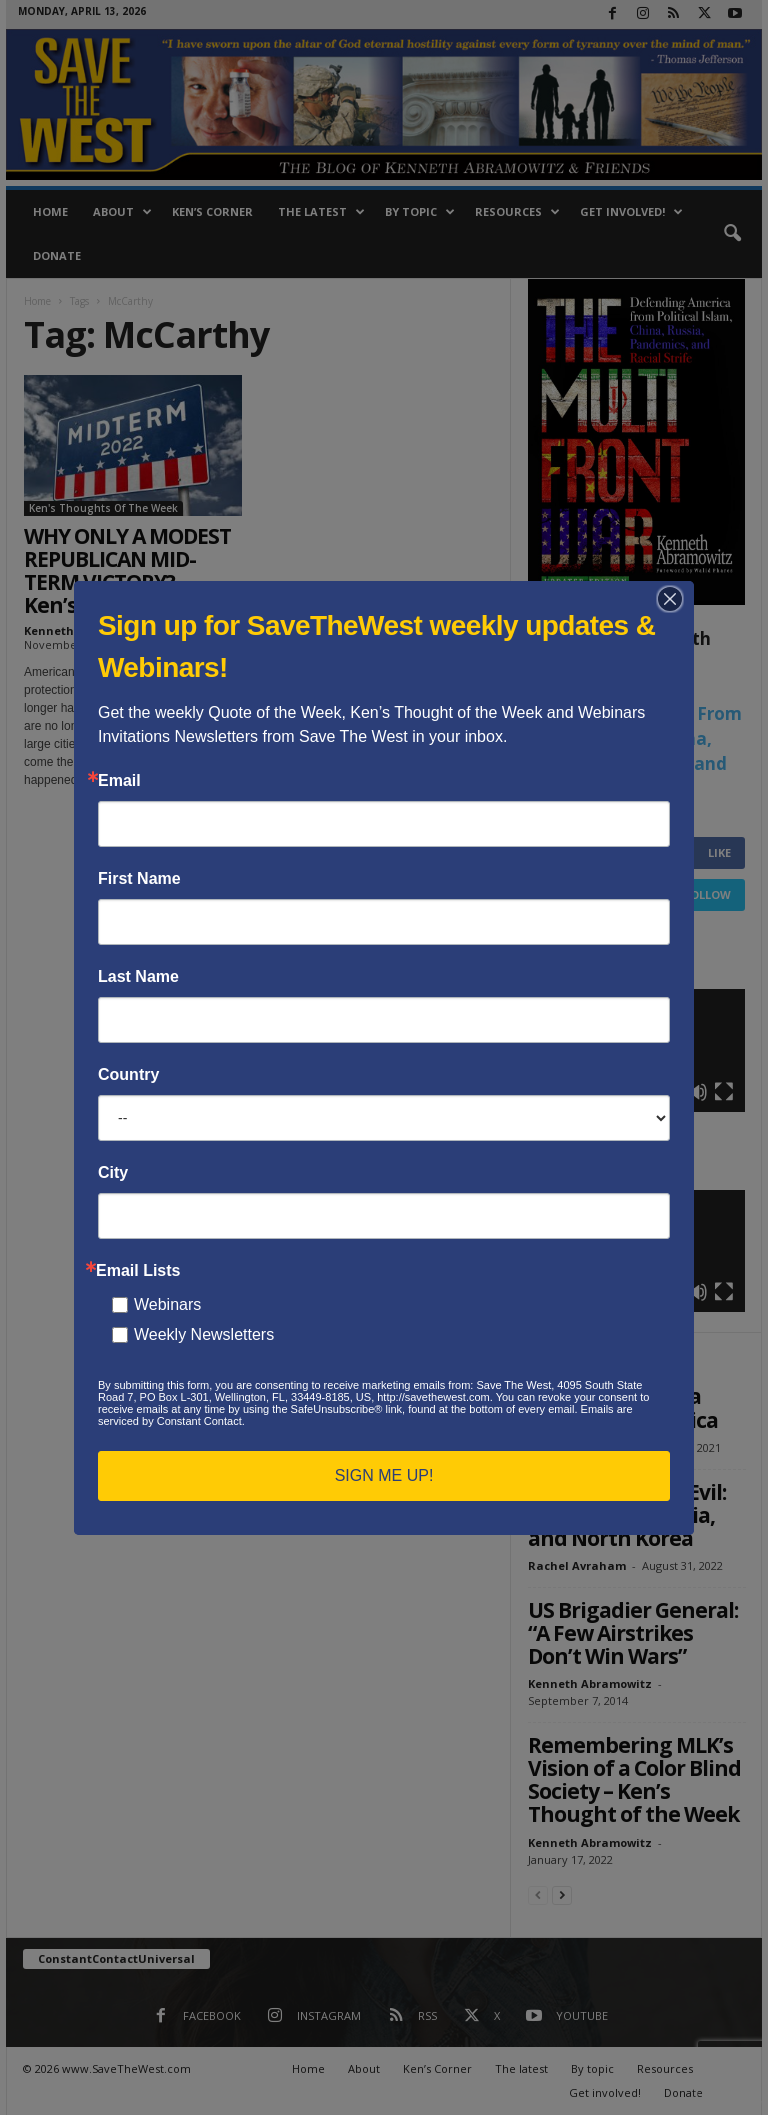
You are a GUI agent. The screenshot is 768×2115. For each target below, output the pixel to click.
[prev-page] (538, 1894)
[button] (732, 234)
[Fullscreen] (724, 1092)
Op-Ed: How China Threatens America (623, 1407)
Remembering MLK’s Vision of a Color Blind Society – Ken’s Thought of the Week (634, 1779)
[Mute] (698, 1092)
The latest (321, 212)
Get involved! (631, 212)
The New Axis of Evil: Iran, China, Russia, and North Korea (627, 1515)
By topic (420, 212)
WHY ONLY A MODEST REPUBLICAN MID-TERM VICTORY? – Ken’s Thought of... (127, 570)
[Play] (554, 1092)
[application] (636, 1050)
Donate (57, 255)
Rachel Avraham (577, 1447)
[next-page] (562, 1894)
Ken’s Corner (212, 211)
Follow (707, 894)
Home (50, 211)
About (122, 212)
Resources (517, 212)
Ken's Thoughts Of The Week (103, 508)
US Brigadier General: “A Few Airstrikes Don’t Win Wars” (633, 1633)
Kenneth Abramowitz (86, 630)
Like (719, 852)
